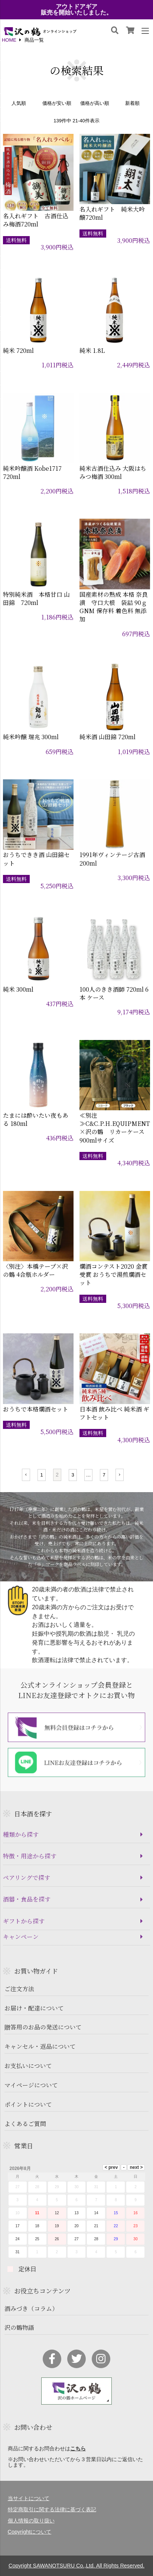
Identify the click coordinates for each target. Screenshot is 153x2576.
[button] (26, 1475)
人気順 (19, 103)
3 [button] (72, 1475)
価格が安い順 (56, 103)
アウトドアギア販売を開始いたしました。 (76, 10)
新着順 (132, 103)
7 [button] (103, 1475)
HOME (9, 40)
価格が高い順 (94, 103)
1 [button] (41, 1475)
